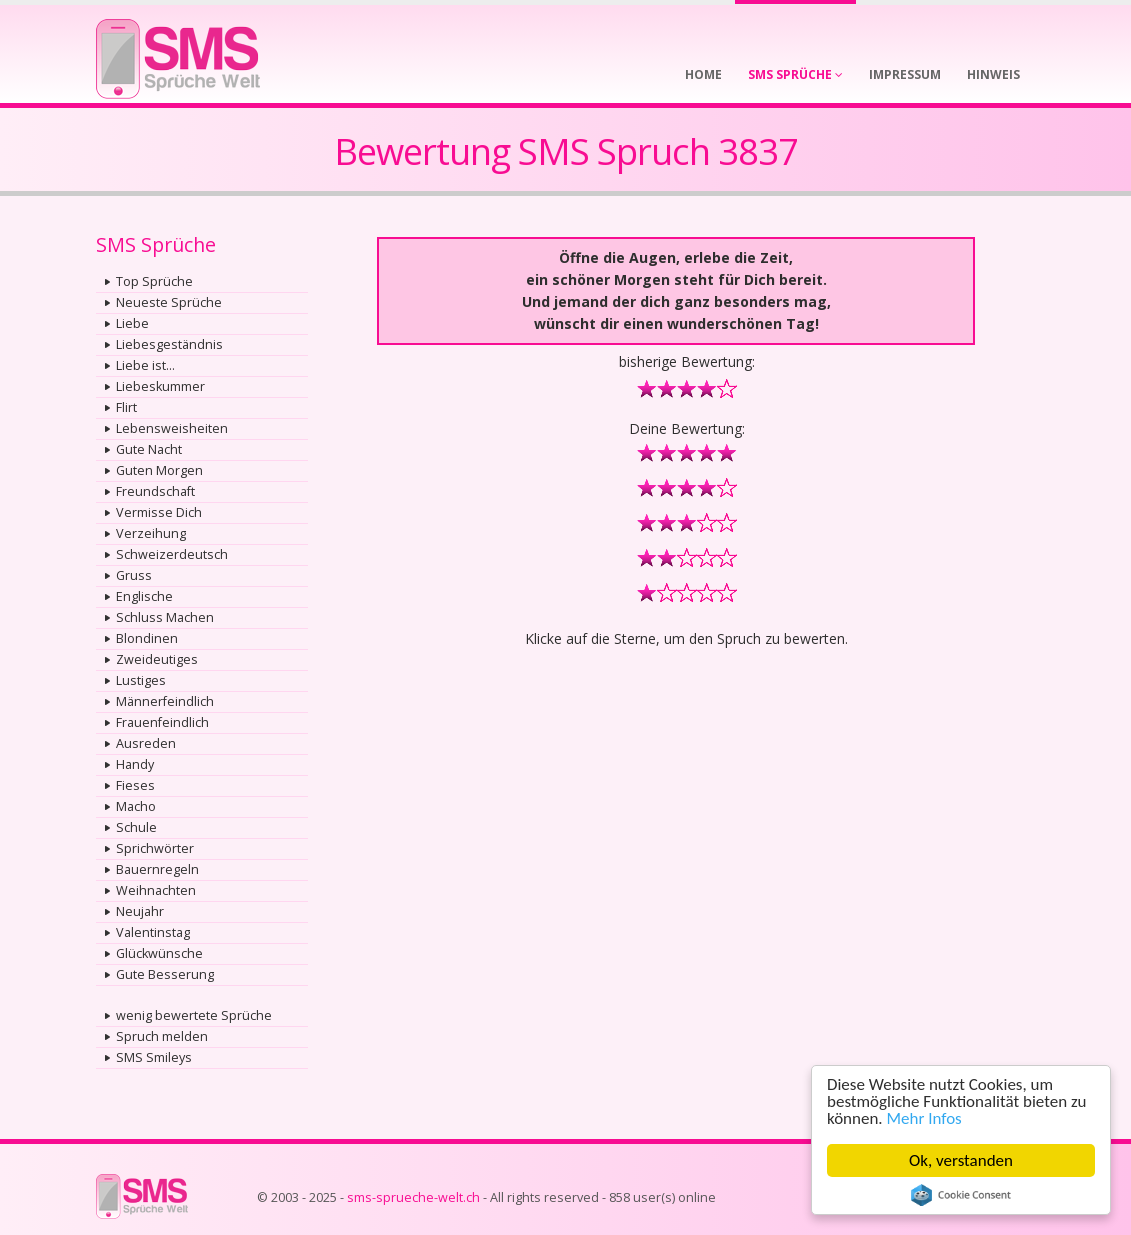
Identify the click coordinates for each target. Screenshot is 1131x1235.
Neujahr (140, 911)
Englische (144, 596)
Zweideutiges (157, 659)
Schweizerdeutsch (172, 554)
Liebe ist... (145, 365)
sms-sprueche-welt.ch (413, 1197)
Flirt (126, 407)
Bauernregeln (157, 869)
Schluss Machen (165, 617)
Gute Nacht (149, 449)
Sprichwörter (155, 848)
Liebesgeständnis (169, 344)
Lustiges (141, 680)
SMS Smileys (154, 1057)
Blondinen (147, 638)
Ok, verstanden (961, 1160)
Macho (136, 806)
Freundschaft (155, 491)
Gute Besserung (165, 974)
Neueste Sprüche (169, 302)
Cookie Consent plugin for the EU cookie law (961, 1195)
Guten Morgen (159, 470)
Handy (135, 764)
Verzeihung (151, 533)
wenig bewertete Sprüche (194, 1015)
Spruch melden (162, 1036)
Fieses (135, 785)
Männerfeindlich (165, 701)
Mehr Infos (924, 1118)
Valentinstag (153, 932)
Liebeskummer (160, 386)
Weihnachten (156, 890)
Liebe (132, 323)
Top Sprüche (154, 281)
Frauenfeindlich (162, 722)
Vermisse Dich (159, 512)
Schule (136, 827)
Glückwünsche (159, 953)
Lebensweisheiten (172, 428)
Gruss (134, 575)
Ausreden (146, 743)
